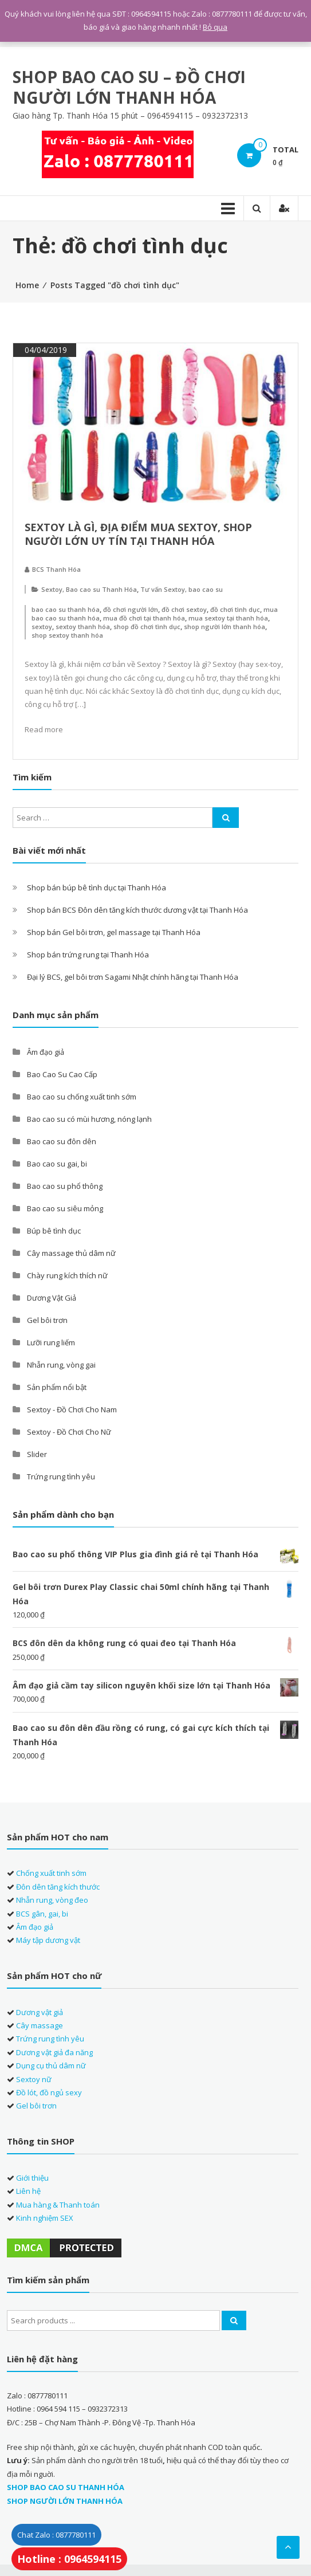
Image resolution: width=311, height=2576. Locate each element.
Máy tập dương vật (48, 1940)
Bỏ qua (215, 27)
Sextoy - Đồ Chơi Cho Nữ (69, 1432)
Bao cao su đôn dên (61, 1141)
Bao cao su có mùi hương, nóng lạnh (89, 1119)
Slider (37, 1454)
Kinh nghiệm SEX (44, 2218)
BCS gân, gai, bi (42, 1914)
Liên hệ (28, 2191)
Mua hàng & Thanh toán (58, 2205)
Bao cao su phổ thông (65, 1186)
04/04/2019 (45, 349)
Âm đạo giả (45, 1052)
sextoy (42, 626)
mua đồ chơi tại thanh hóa (144, 618)
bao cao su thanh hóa (66, 609)
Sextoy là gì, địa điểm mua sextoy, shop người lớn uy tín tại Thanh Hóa (138, 534)
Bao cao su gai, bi (57, 1164)
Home (27, 285)
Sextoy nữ (34, 2079)
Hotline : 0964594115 (69, 2559)
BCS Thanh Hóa (56, 569)
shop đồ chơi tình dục (146, 626)
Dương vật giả (39, 2012)
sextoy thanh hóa (83, 626)
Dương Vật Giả (51, 1298)
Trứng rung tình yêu (61, 1476)
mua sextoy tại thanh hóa (228, 618)
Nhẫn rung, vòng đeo (52, 1900)
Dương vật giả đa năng (54, 2052)
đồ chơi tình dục (235, 609)
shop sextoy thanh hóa (67, 635)
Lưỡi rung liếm (51, 1342)
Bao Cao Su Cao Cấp (62, 1074)
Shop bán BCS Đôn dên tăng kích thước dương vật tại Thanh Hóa (137, 910)
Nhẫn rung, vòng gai (61, 1365)
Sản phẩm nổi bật (56, 1387)
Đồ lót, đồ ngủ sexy (49, 2092)
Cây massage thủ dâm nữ (71, 1253)
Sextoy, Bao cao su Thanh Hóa (89, 589)
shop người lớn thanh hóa (224, 626)
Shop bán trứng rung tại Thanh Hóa (88, 954)
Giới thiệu (32, 2178)
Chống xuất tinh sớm (51, 1873)
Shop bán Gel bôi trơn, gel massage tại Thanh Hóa (113, 932)
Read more (44, 729)
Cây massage (39, 2025)
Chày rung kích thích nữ (67, 1275)
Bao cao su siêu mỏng (65, 1208)
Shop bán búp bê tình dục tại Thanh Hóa (96, 887)
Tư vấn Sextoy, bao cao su (181, 589)
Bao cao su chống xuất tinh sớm (81, 1096)
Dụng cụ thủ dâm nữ (51, 2065)
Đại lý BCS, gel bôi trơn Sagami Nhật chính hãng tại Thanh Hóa (132, 977)
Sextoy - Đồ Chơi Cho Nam (72, 1409)
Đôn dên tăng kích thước (58, 1887)
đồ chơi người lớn (130, 609)
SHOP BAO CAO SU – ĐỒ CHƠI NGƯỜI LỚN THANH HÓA (129, 87)
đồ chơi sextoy (184, 609)
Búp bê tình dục (54, 1231)
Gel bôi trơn (47, 1320)
